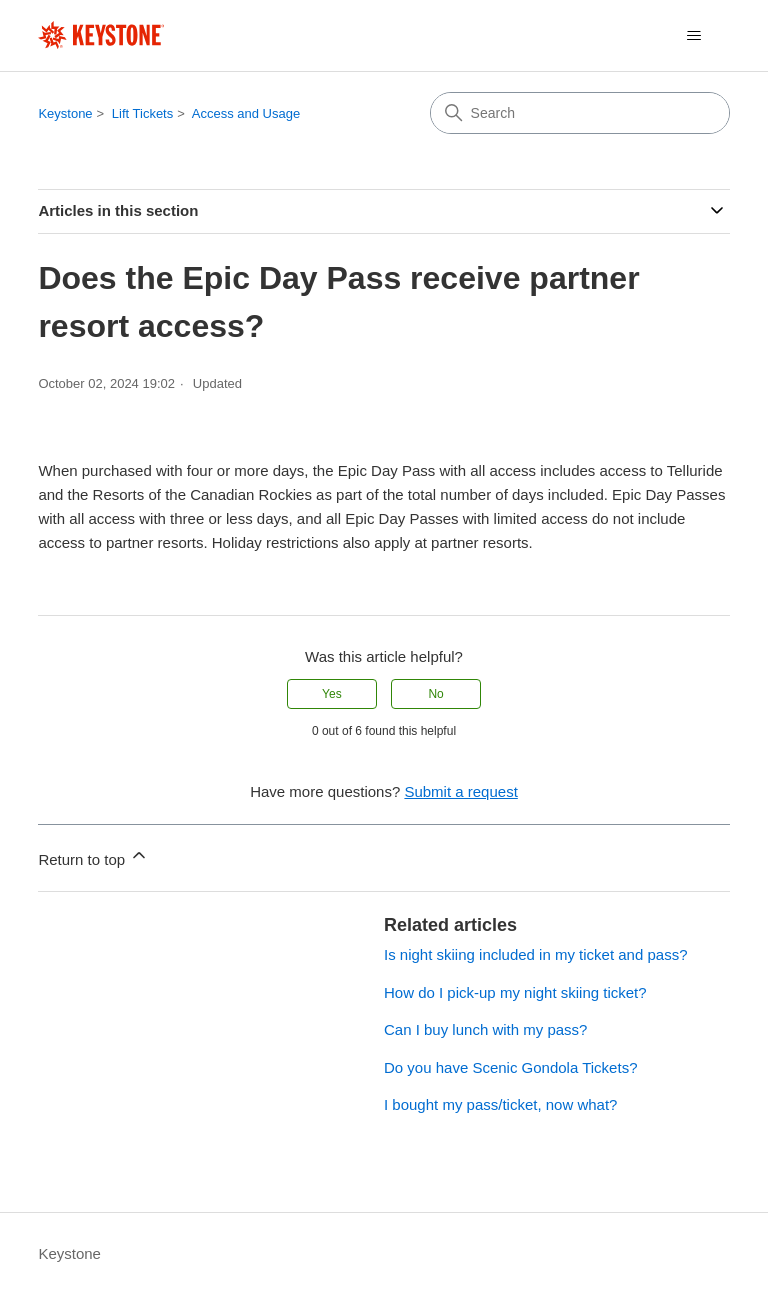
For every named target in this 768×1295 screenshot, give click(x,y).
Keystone (65, 113)
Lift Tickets (142, 113)
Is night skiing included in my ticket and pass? (536, 954)
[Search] (580, 113)
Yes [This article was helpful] (332, 694)
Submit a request (460, 791)
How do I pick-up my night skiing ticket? (515, 992)
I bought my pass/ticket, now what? (500, 1104)
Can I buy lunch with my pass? (485, 1029)
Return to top (93, 856)
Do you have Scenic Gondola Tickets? (510, 1067)
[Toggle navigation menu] (694, 36)
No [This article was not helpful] (435, 694)
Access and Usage (246, 113)
